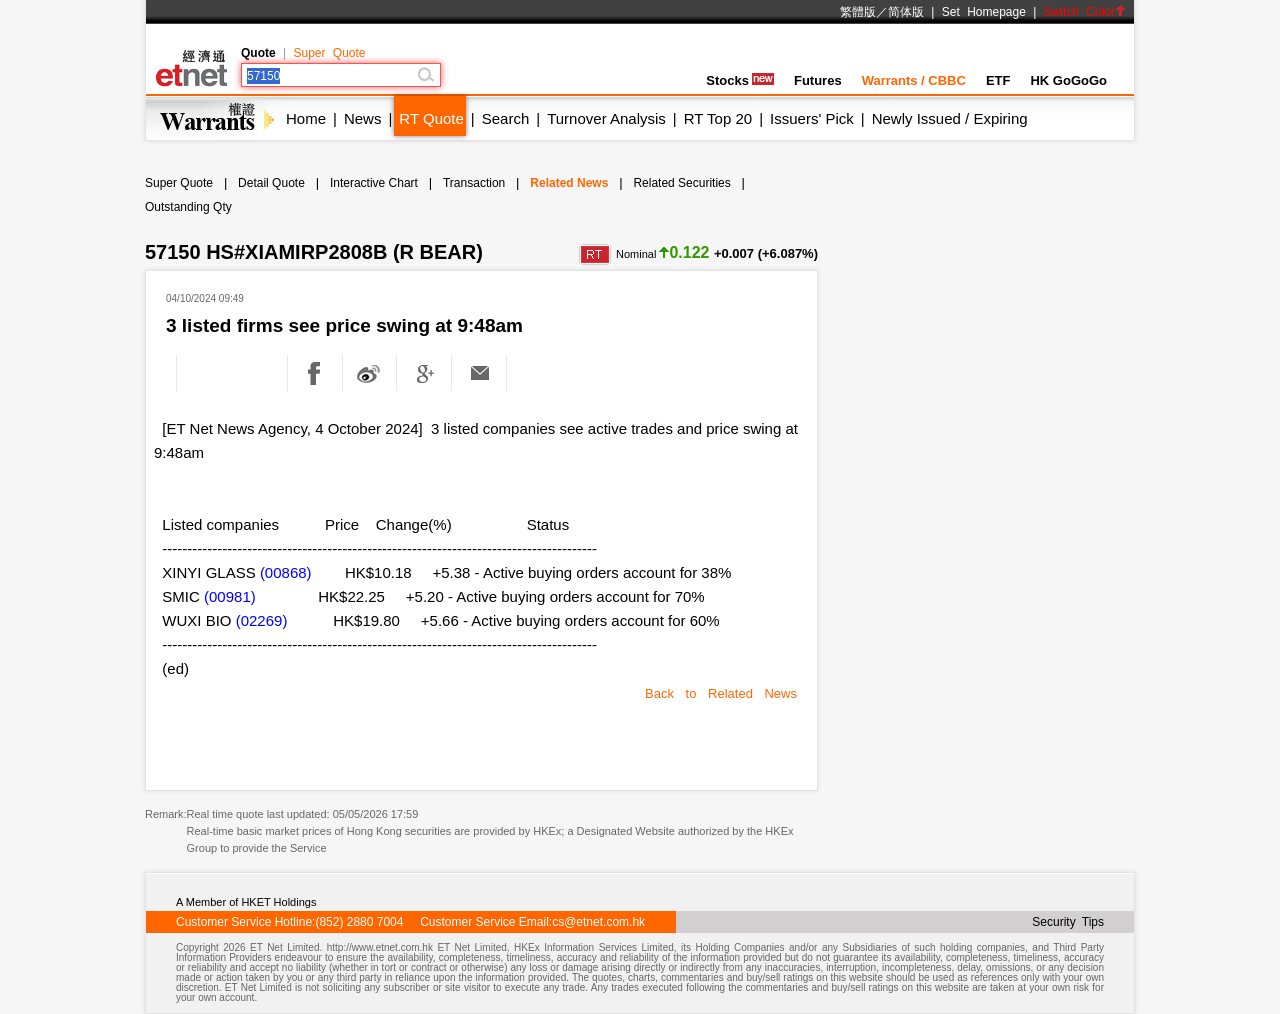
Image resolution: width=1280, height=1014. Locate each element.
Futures (818, 80)
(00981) (230, 596)
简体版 (906, 12)
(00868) (286, 572)
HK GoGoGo (1068, 80)
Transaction (474, 183)
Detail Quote (271, 183)
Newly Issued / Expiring (950, 118)
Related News (569, 183)
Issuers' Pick (812, 118)
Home (306, 118)
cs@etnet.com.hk (598, 922)
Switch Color (1085, 12)
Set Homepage (984, 12)
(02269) (262, 620)
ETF (998, 80)
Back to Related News (721, 693)
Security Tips (1068, 922)
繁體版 (858, 12)
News (363, 118)
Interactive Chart (374, 183)
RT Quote (431, 118)
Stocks (740, 80)
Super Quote (329, 53)
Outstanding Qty (188, 207)
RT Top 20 (718, 118)
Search (506, 118)
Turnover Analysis (606, 118)
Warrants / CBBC (914, 80)
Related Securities (681, 183)
